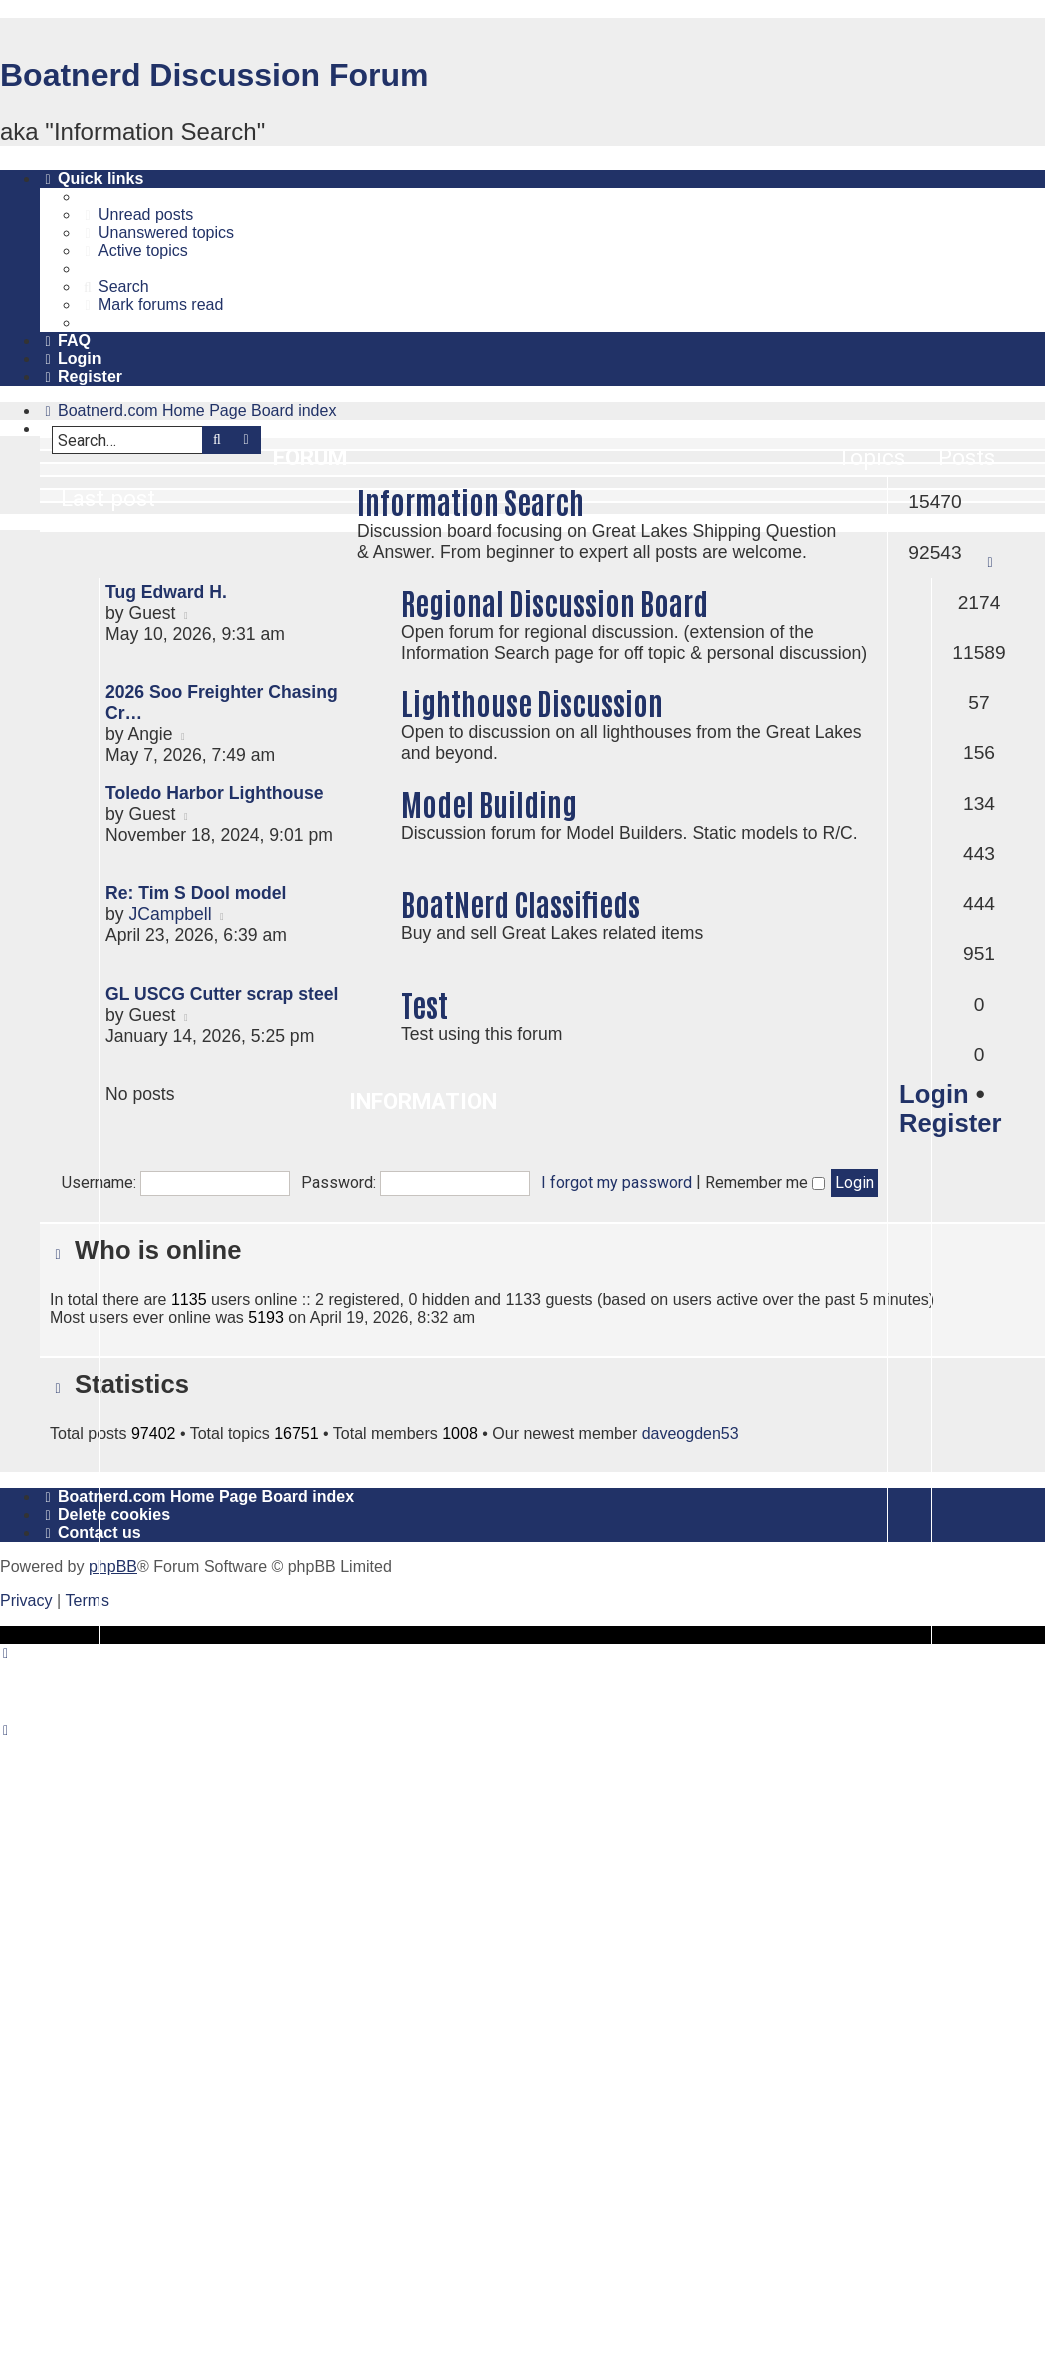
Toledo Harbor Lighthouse (214, 793)
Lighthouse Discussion (532, 701)
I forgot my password (616, 1182)
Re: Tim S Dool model (196, 893)
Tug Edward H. (166, 592)
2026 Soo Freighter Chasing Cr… (221, 702)
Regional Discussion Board (554, 601)
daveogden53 (690, 1433)
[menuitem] (136, 215)
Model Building (489, 802)
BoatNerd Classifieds (520, 902)
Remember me (765, 1182)
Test (424, 1003)
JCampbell (169, 914)
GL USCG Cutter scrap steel (221, 994)
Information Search (470, 500)
